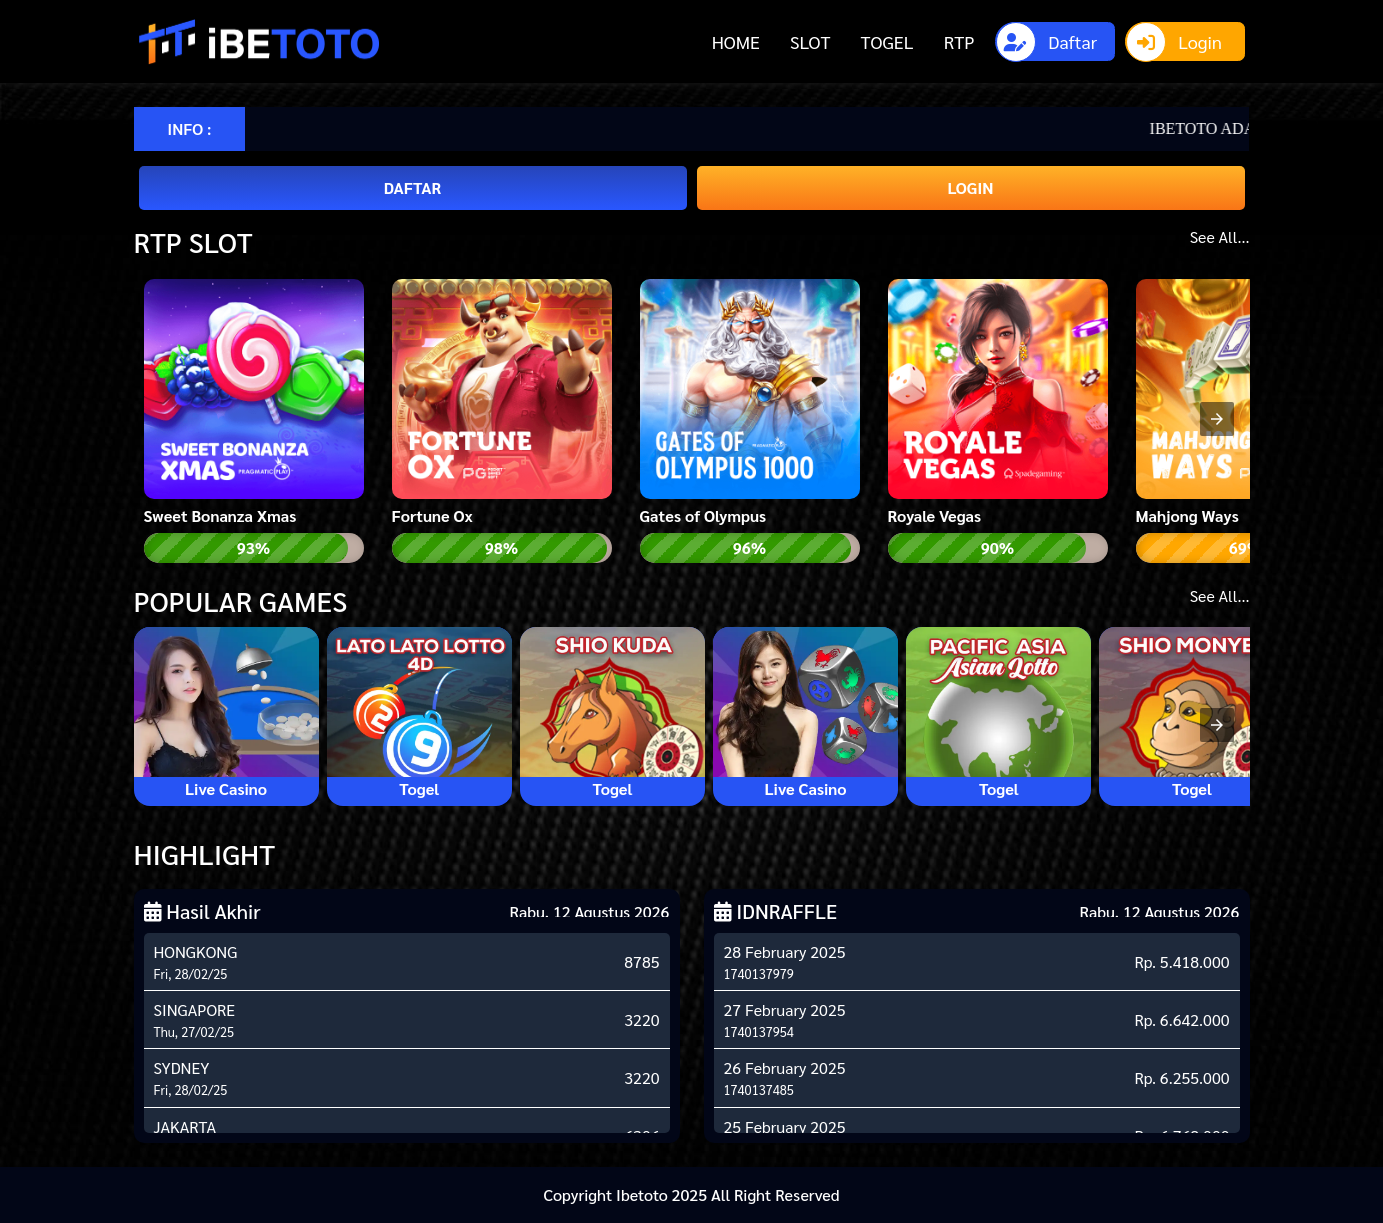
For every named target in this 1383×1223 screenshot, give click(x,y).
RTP (959, 41)
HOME (736, 41)
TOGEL (886, 41)
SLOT (810, 41)
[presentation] (1217, 419)
